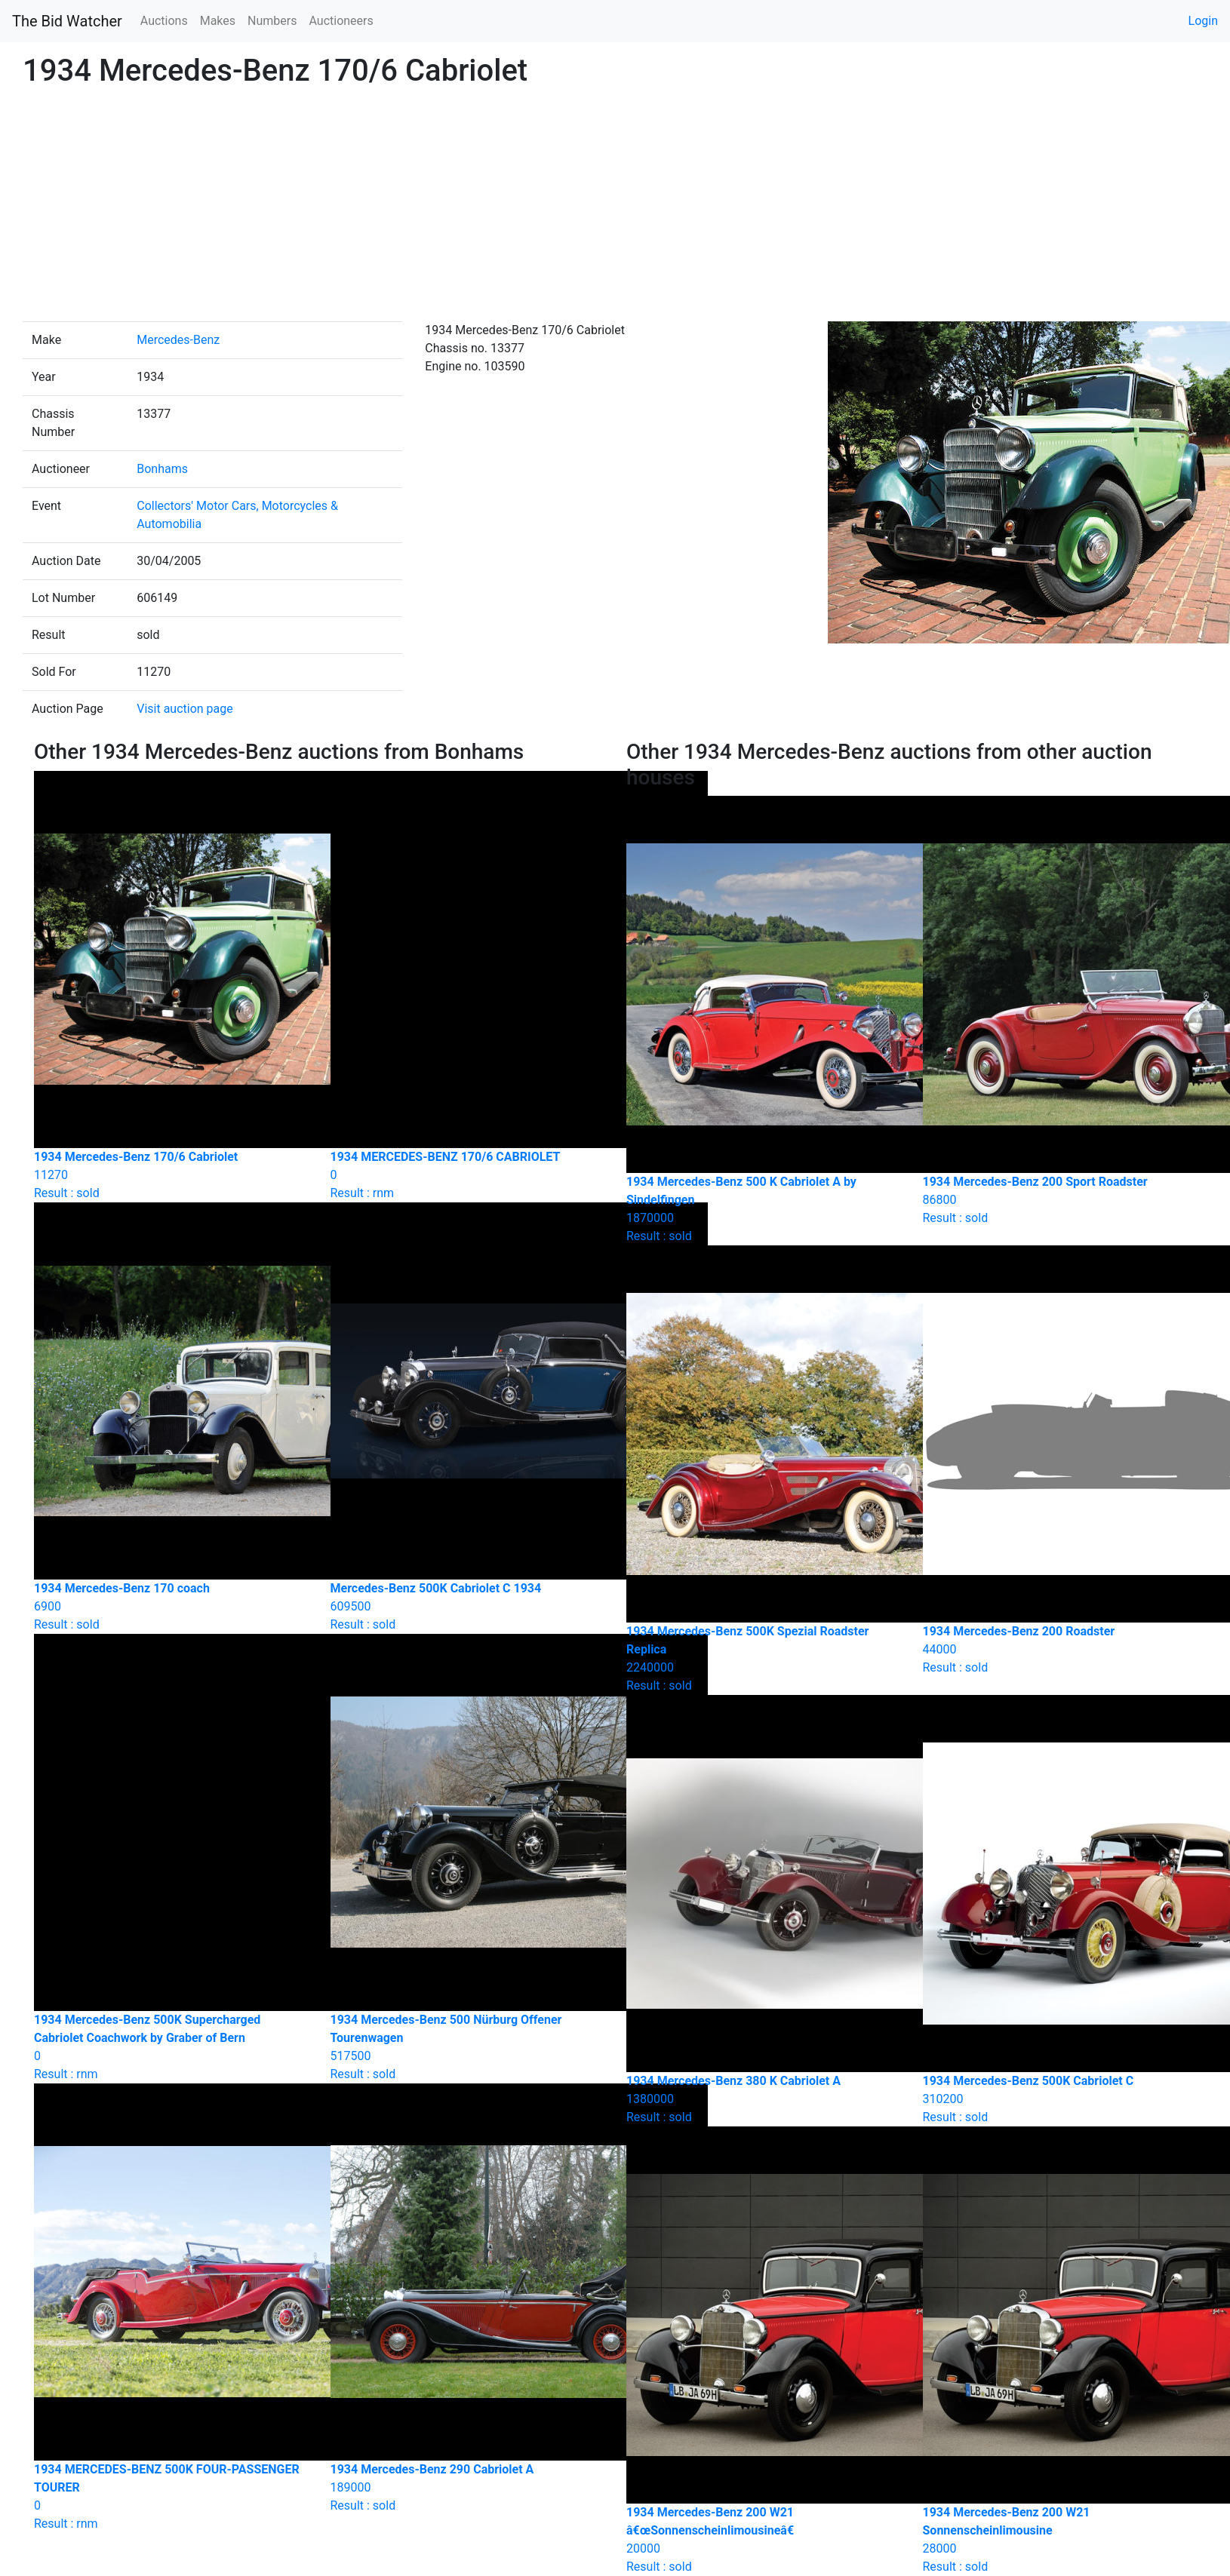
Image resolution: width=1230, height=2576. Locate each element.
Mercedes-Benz (178, 340)
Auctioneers (341, 21)
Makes (217, 21)
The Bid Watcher (67, 21)
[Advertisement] (615, 208)
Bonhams (162, 469)
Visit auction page (185, 709)
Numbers (272, 21)
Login (1203, 21)
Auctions (164, 21)
